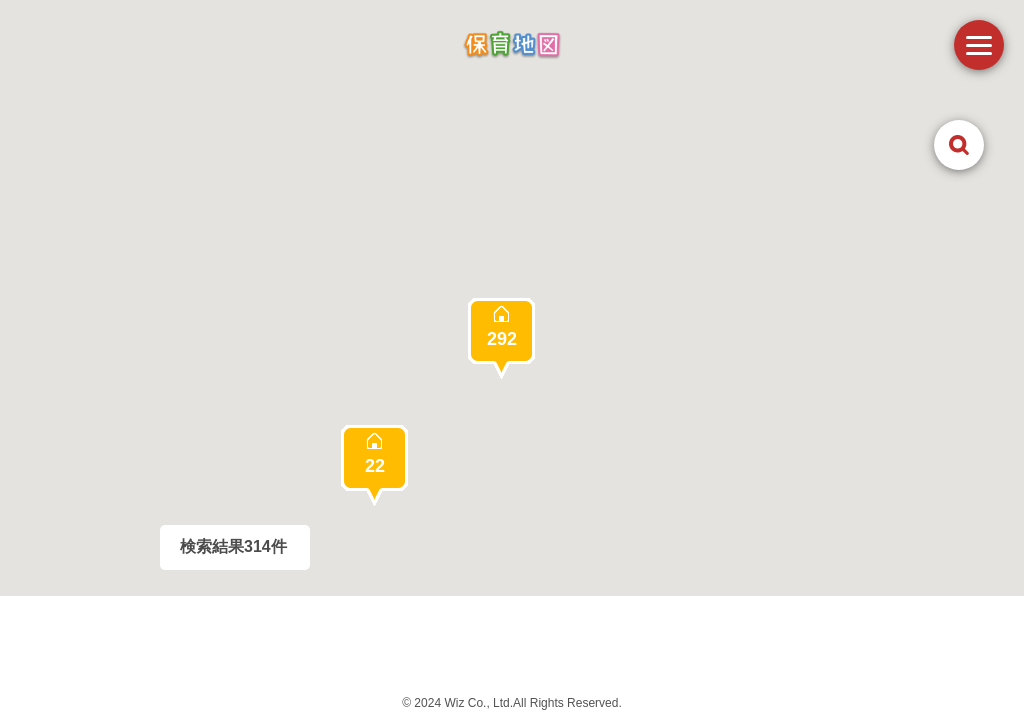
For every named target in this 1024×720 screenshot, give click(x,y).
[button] (501, 338)
